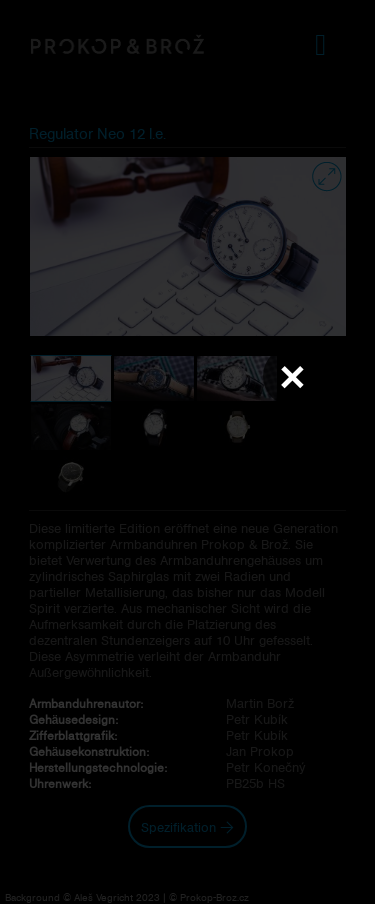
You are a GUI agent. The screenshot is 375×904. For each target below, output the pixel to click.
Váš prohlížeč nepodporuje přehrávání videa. (188, 451)
